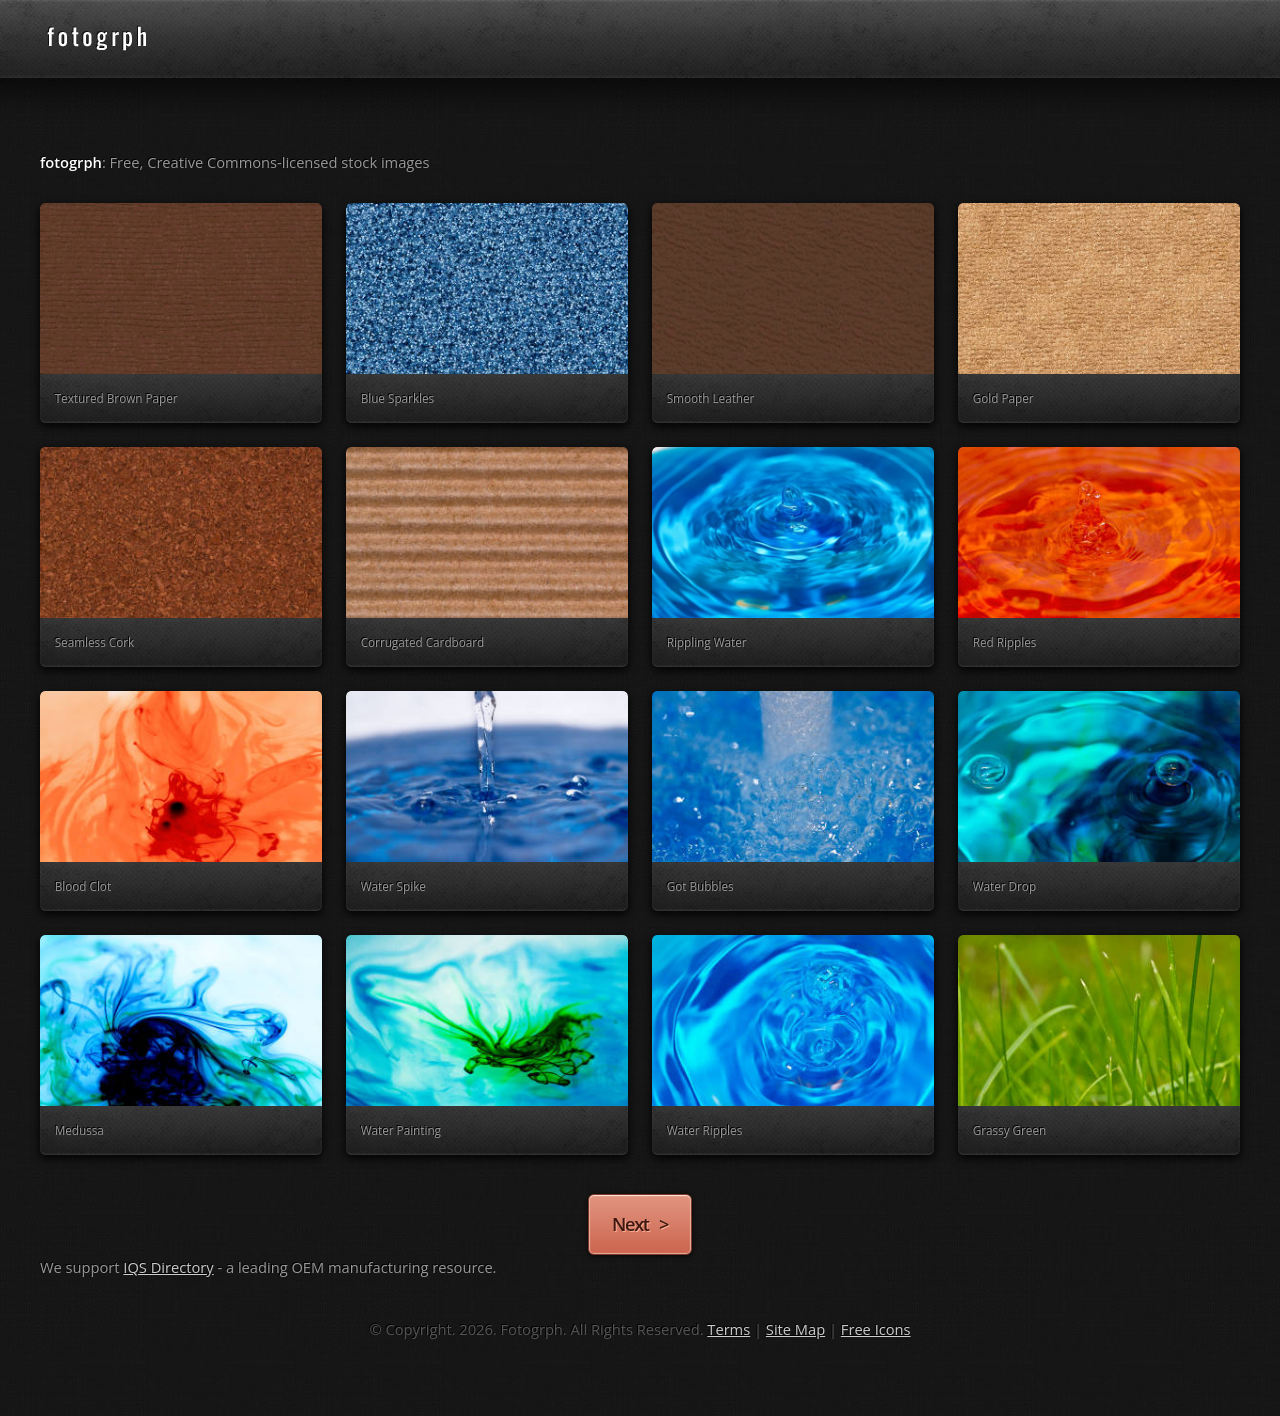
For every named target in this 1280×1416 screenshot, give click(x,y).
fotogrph (130, 38)
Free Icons (876, 1329)
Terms (728, 1329)
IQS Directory (168, 1267)
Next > (640, 1223)
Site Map (795, 1329)
